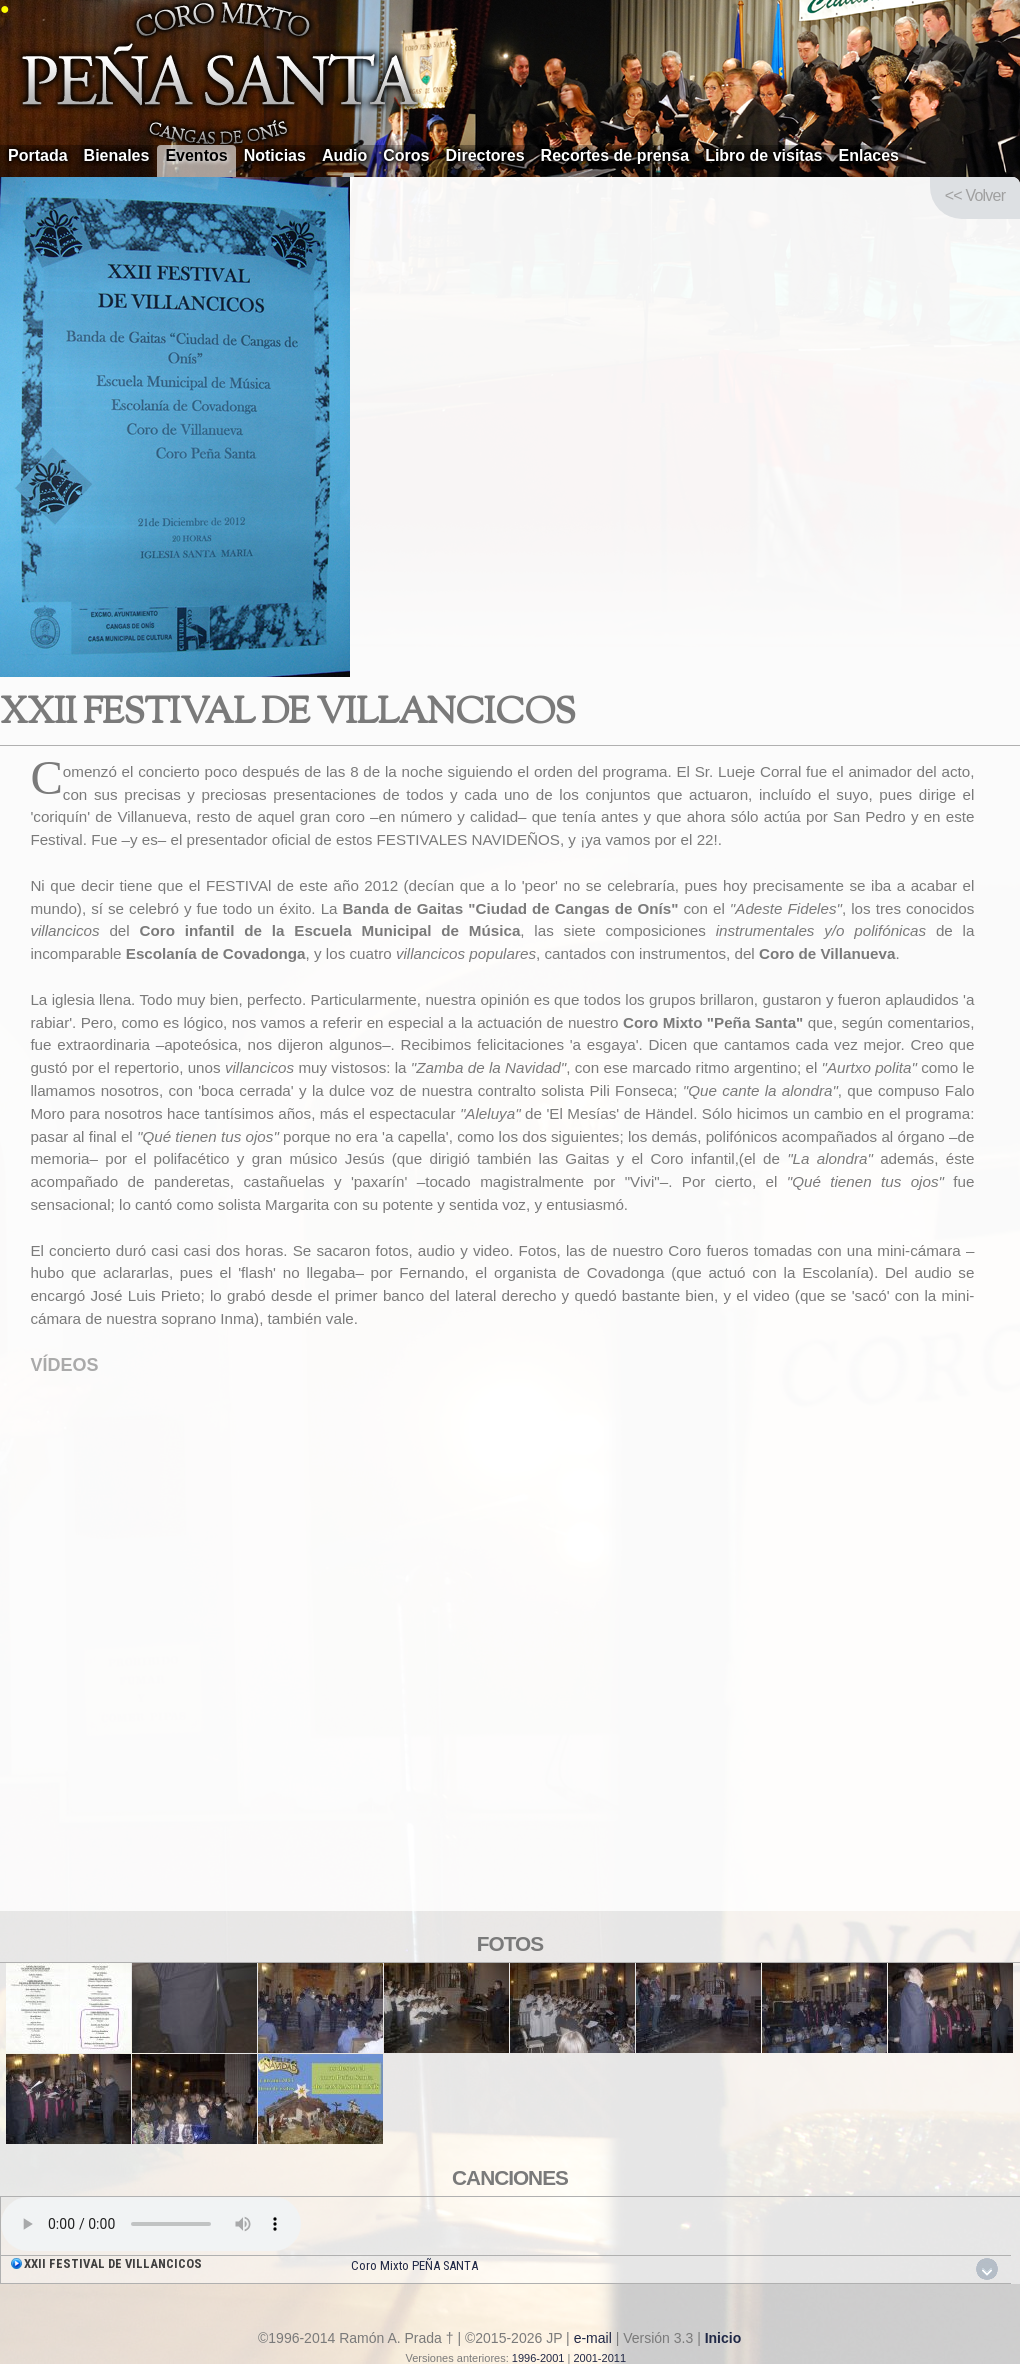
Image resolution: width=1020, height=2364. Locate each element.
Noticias (275, 155)
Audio (344, 155)
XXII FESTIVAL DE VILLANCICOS (113, 2263)
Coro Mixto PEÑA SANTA (414, 2265)
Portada (38, 155)
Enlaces (869, 155)
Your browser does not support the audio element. (151, 2224)
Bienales (117, 155)
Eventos (196, 155)
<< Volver (975, 195)
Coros (406, 155)
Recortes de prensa (615, 155)
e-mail (593, 2338)
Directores (484, 155)
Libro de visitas (763, 155)
